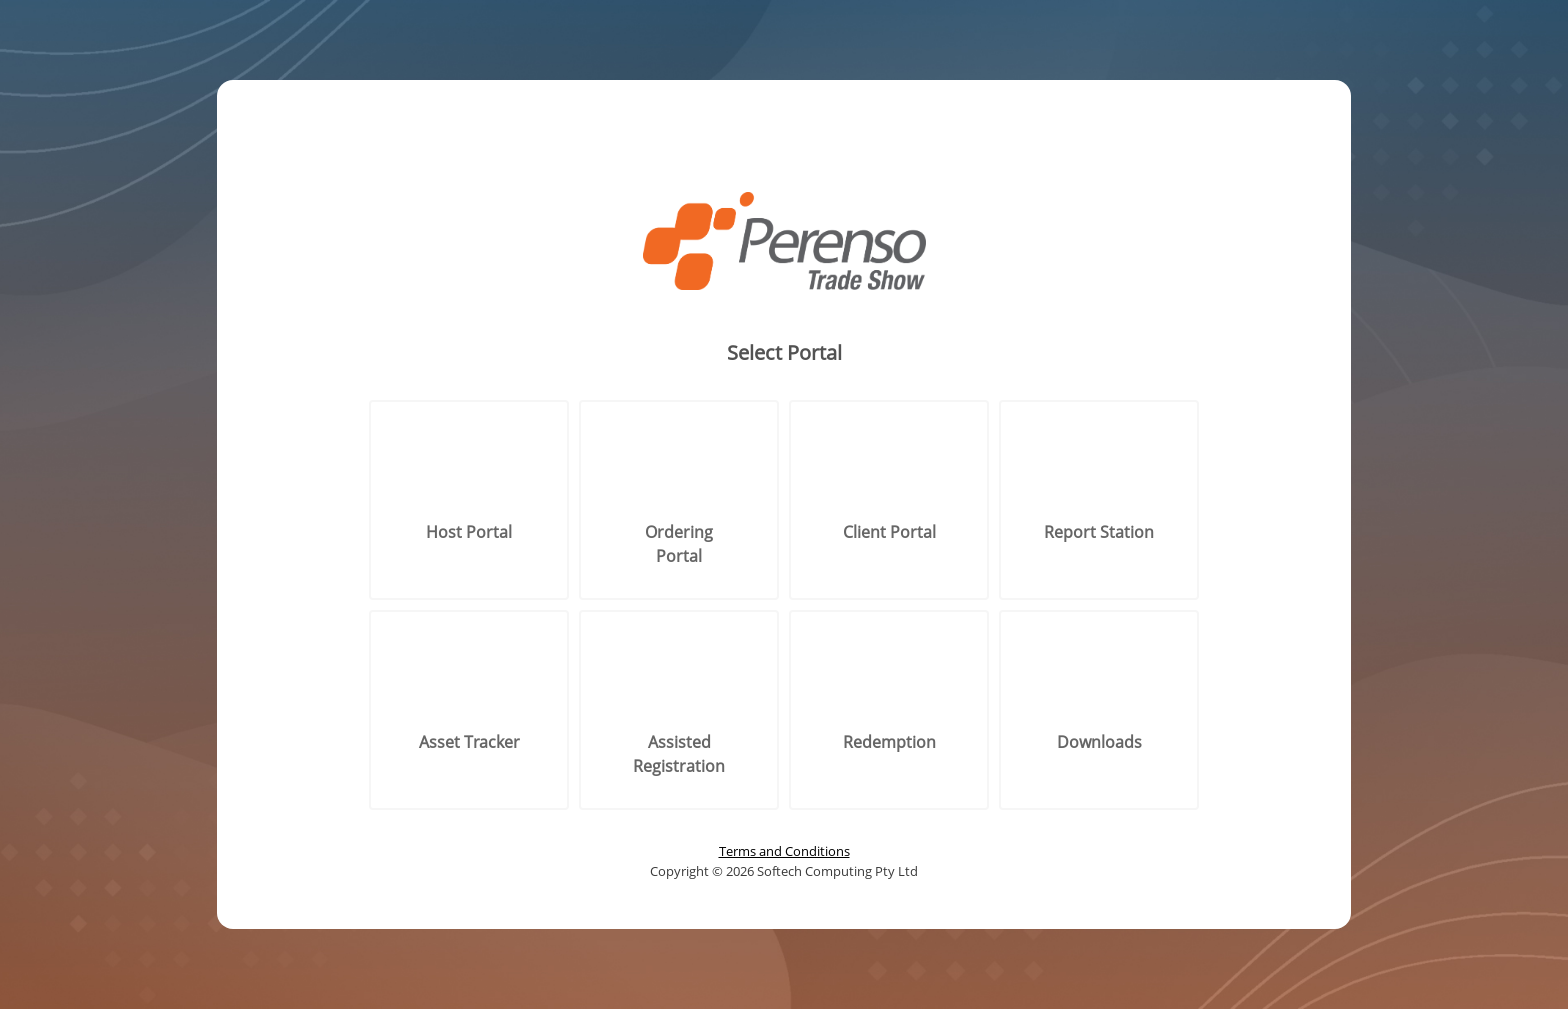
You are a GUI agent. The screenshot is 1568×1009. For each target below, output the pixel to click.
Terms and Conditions (784, 851)
